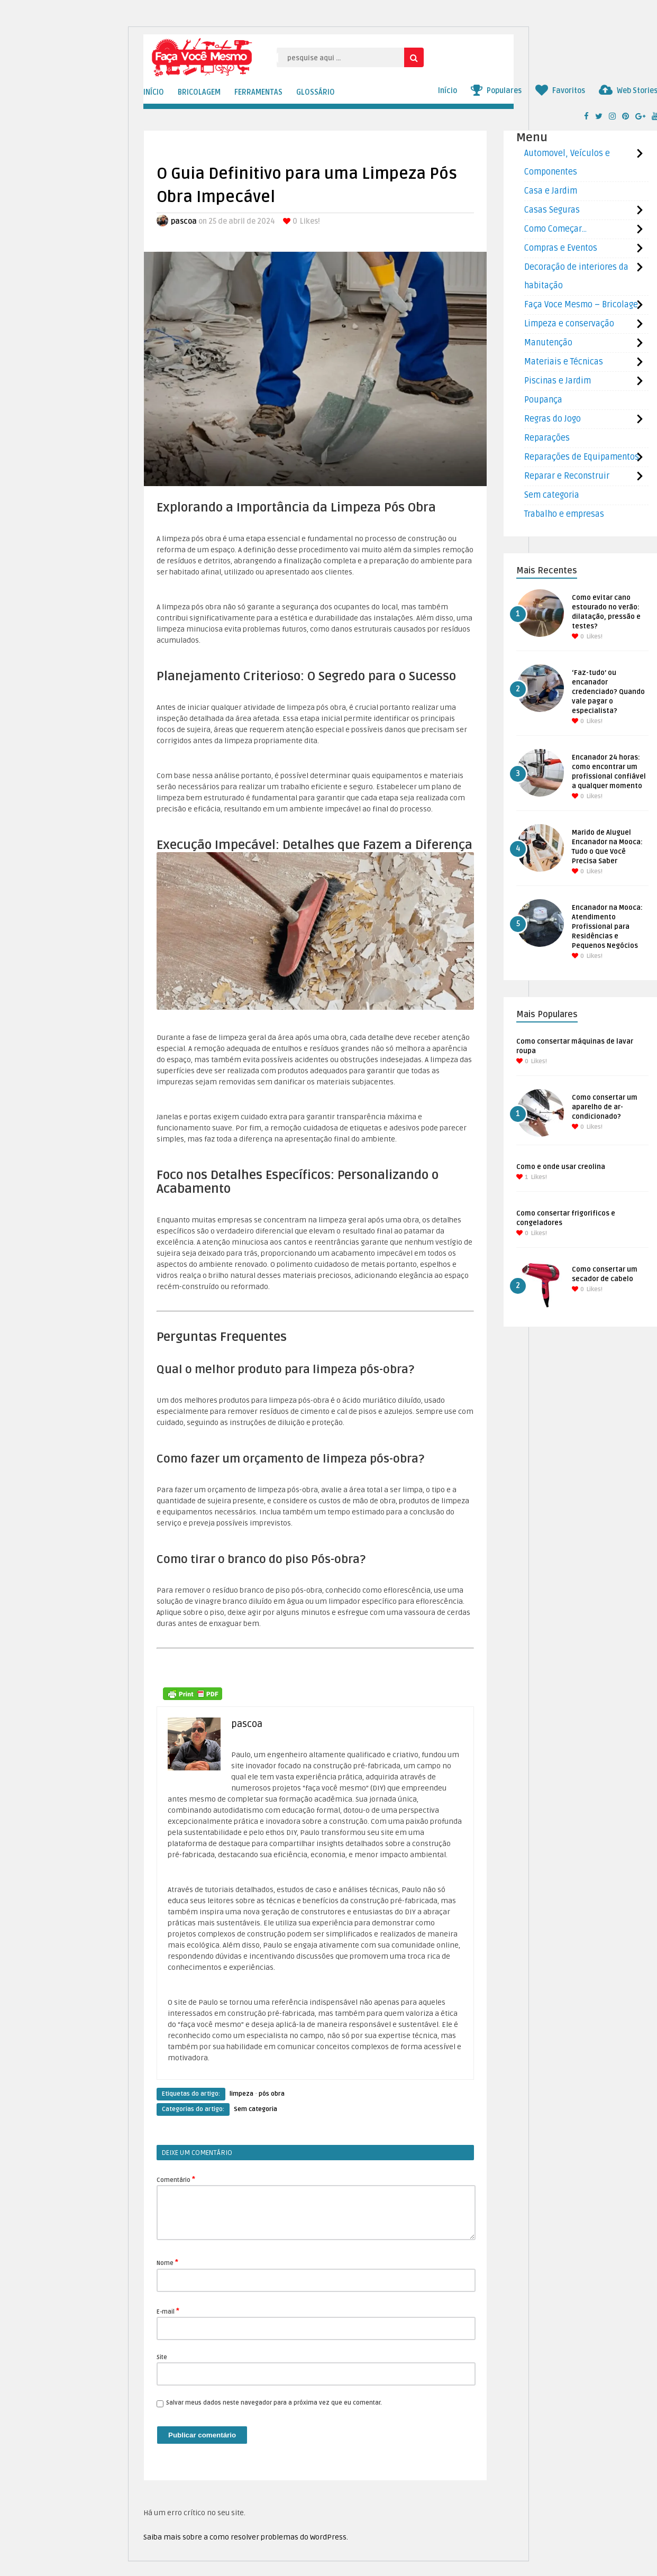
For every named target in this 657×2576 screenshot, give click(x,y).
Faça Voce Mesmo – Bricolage (581, 304)
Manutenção (548, 342)
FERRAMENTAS (258, 92)
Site (162, 2357)
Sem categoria (255, 2109)
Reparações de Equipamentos (581, 457)
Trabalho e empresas (564, 514)
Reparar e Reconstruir (566, 476)
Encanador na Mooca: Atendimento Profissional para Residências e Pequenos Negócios (607, 926)
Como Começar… (555, 229)
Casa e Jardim (550, 191)
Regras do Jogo (552, 419)
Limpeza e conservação (569, 323)
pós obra (272, 2094)
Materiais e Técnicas (563, 362)
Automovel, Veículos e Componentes (567, 162)
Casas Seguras (552, 210)
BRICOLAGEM (199, 92)
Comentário (176, 2179)
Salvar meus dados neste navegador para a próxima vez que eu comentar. (274, 2402)
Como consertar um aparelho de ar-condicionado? (604, 1107)
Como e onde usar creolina (560, 1167)
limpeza (241, 2094)
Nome (167, 2262)
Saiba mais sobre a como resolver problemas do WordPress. (245, 2537)
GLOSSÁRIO (315, 92)
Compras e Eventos (560, 248)
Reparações (547, 438)
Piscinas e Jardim (557, 381)
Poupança (543, 400)
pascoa (184, 221)
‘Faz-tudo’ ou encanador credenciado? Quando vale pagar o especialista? (608, 692)
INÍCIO (153, 92)
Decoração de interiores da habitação (576, 276)
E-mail (168, 2311)
